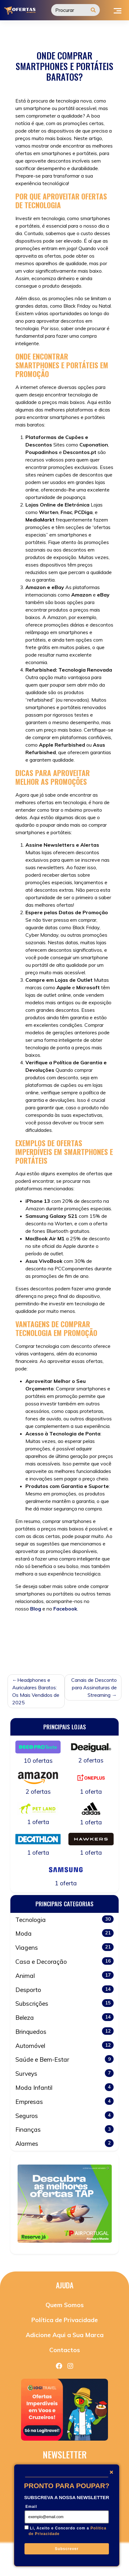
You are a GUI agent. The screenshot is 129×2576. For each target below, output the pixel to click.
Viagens (64, 1947)
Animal (64, 1975)
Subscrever (66, 2549)
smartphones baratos (39, 1651)
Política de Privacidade (64, 2320)
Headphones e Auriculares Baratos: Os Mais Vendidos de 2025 (35, 1691)
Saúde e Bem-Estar (64, 2059)
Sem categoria (54, 1629)
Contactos (64, 2350)
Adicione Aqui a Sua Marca (65, 2335)
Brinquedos (64, 2031)
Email (31, 2506)
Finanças (64, 2129)
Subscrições (64, 2003)
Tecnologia (78, 1651)
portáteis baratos (66, 1644)
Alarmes (64, 2143)
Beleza (64, 2017)
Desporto (64, 1989)
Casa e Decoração (64, 1961)
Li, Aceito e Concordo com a (67, 2531)
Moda (64, 1933)
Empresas (64, 2101)
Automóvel (64, 2045)
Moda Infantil (64, 2087)
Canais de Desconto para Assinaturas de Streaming (94, 1687)
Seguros (64, 2115)
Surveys (64, 2073)
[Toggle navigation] (117, 10)
